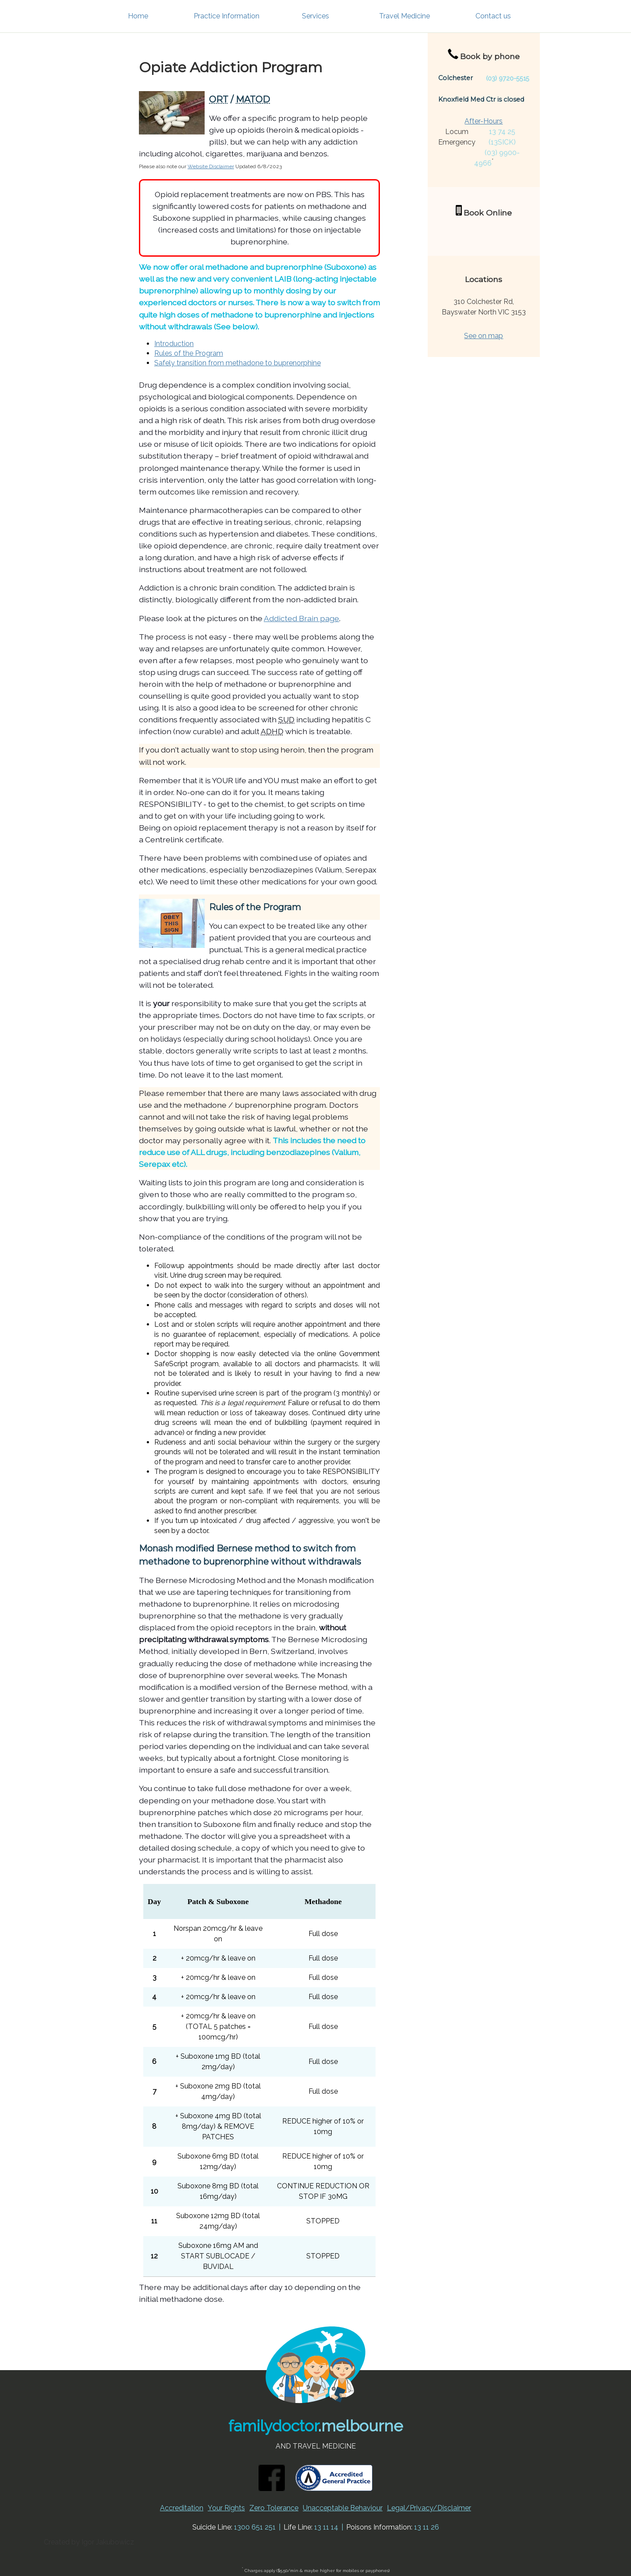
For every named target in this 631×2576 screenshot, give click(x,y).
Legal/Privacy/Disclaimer (429, 2508)
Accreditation (181, 2508)
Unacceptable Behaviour (343, 2508)
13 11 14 (326, 2527)
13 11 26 (426, 2527)
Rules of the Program (188, 353)
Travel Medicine (404, 16)
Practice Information (226, 16)
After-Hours (483, 121)
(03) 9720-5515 (507, 78)
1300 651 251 (255, 2527)
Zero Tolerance (273, 2508)
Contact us (493, 16)
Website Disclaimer (211, 166)
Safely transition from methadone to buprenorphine (237, 363)
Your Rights (226, 2508)
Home (138, 16)
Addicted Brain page (301, 618)
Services (315, 16)
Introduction (174, 343)
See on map (483, 336)
